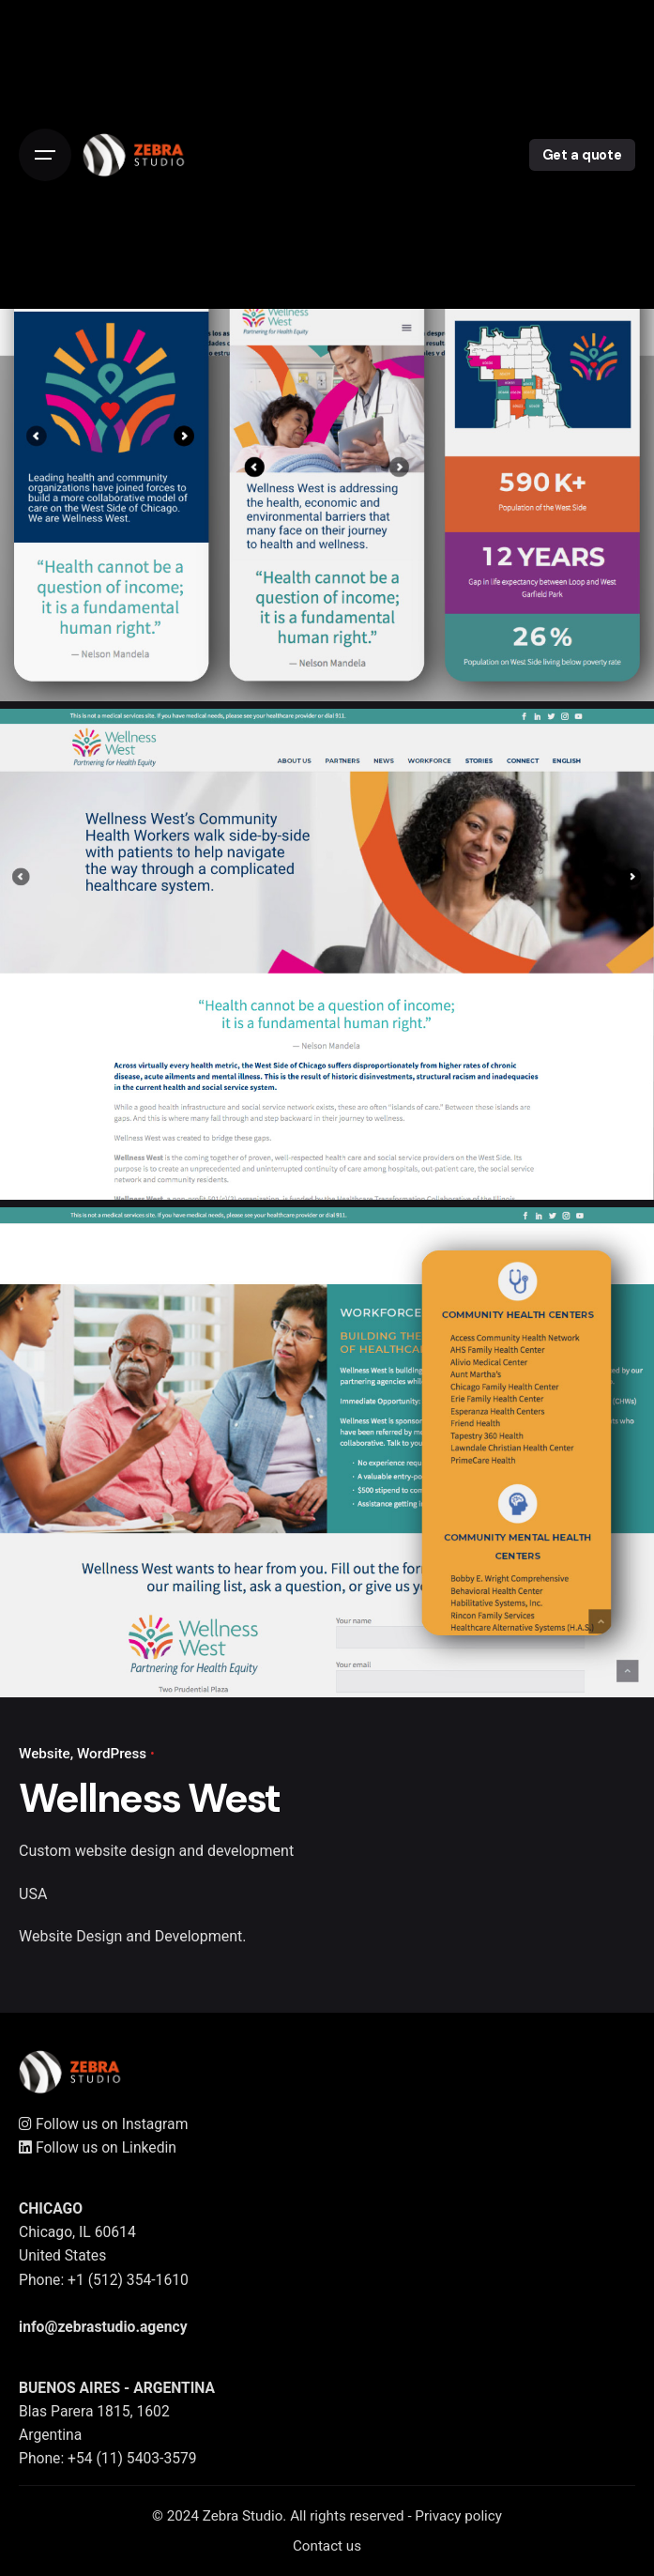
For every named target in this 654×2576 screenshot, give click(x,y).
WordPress (111, 1753)
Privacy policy (458, 2515)
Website (44, 1753)
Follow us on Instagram (103, 2124)
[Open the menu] (45, 155)
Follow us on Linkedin (97, 2147)
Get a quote (582, 154)
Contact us (327, 2546)
